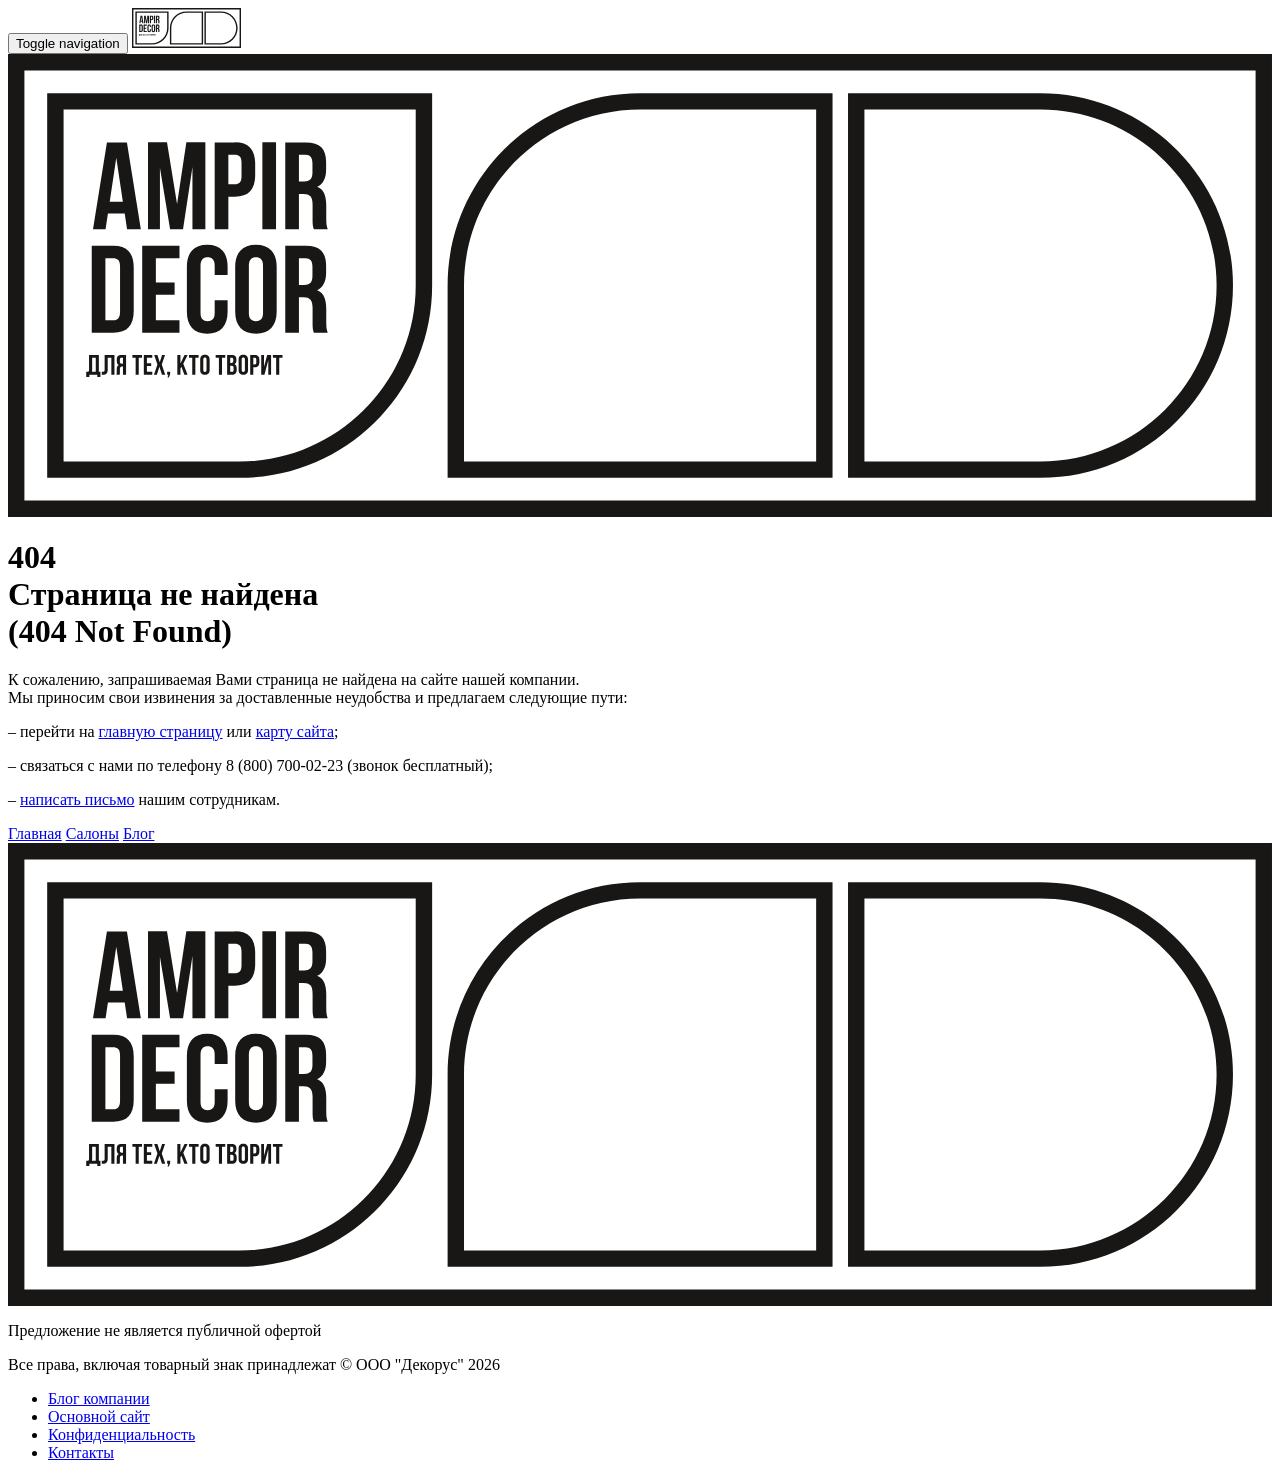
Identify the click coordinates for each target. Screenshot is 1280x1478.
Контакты (81, 1452)
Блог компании (99, 1398)
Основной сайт (99, 1416)
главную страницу (161, 731)
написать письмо (77, 799)
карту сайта (295, 731)
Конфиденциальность (121, 1434)
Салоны (92, 833)
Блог (139, 833)
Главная (35, 833)
